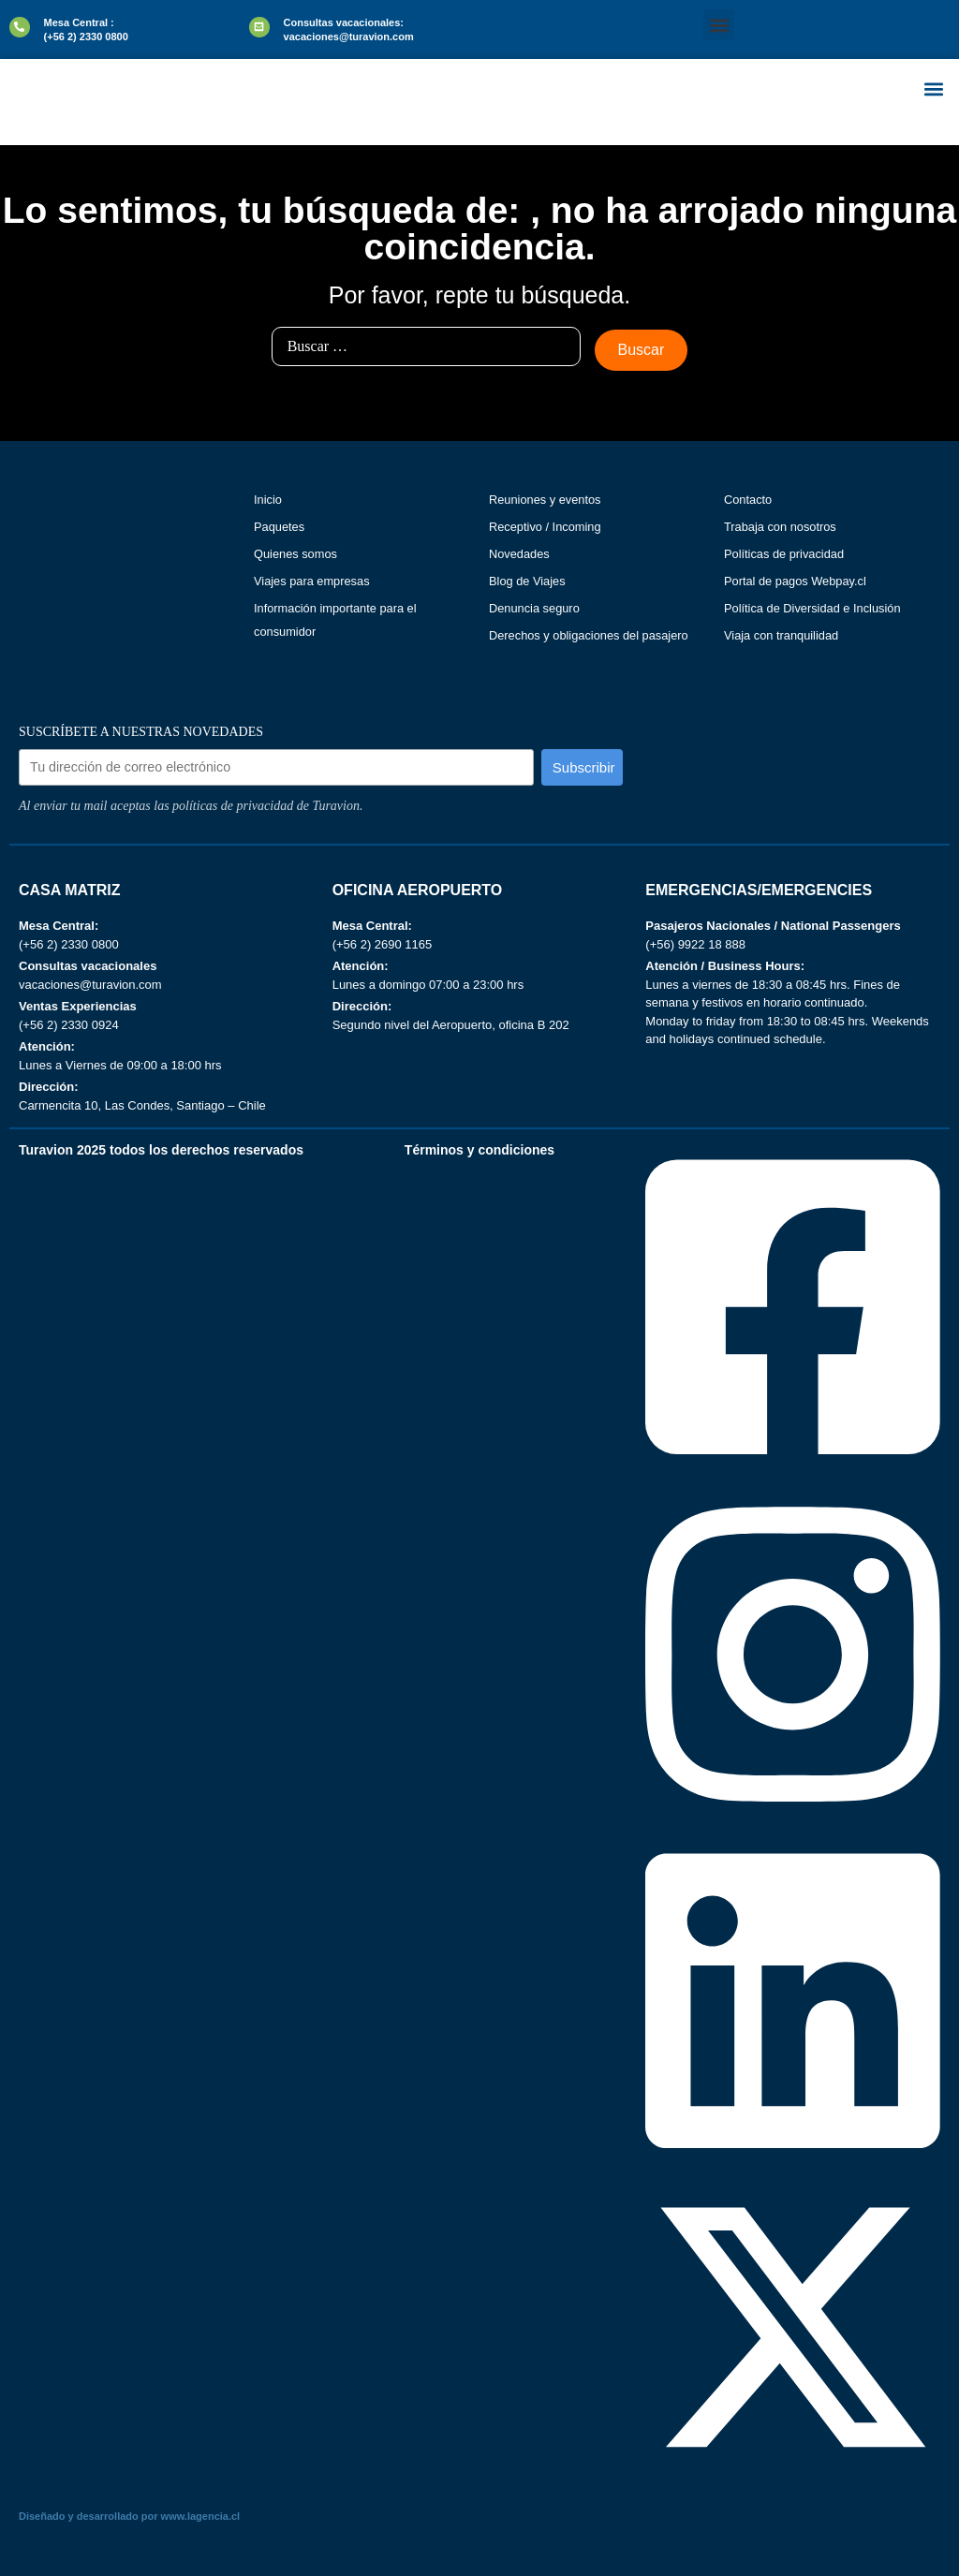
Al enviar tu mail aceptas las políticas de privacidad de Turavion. (190, 806)
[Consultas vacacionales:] (259, 27)
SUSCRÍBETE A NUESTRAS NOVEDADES (141, 732)
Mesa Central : (79, 22)
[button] (718, 24)
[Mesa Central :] (19, 27)
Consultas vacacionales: (344, 22)
